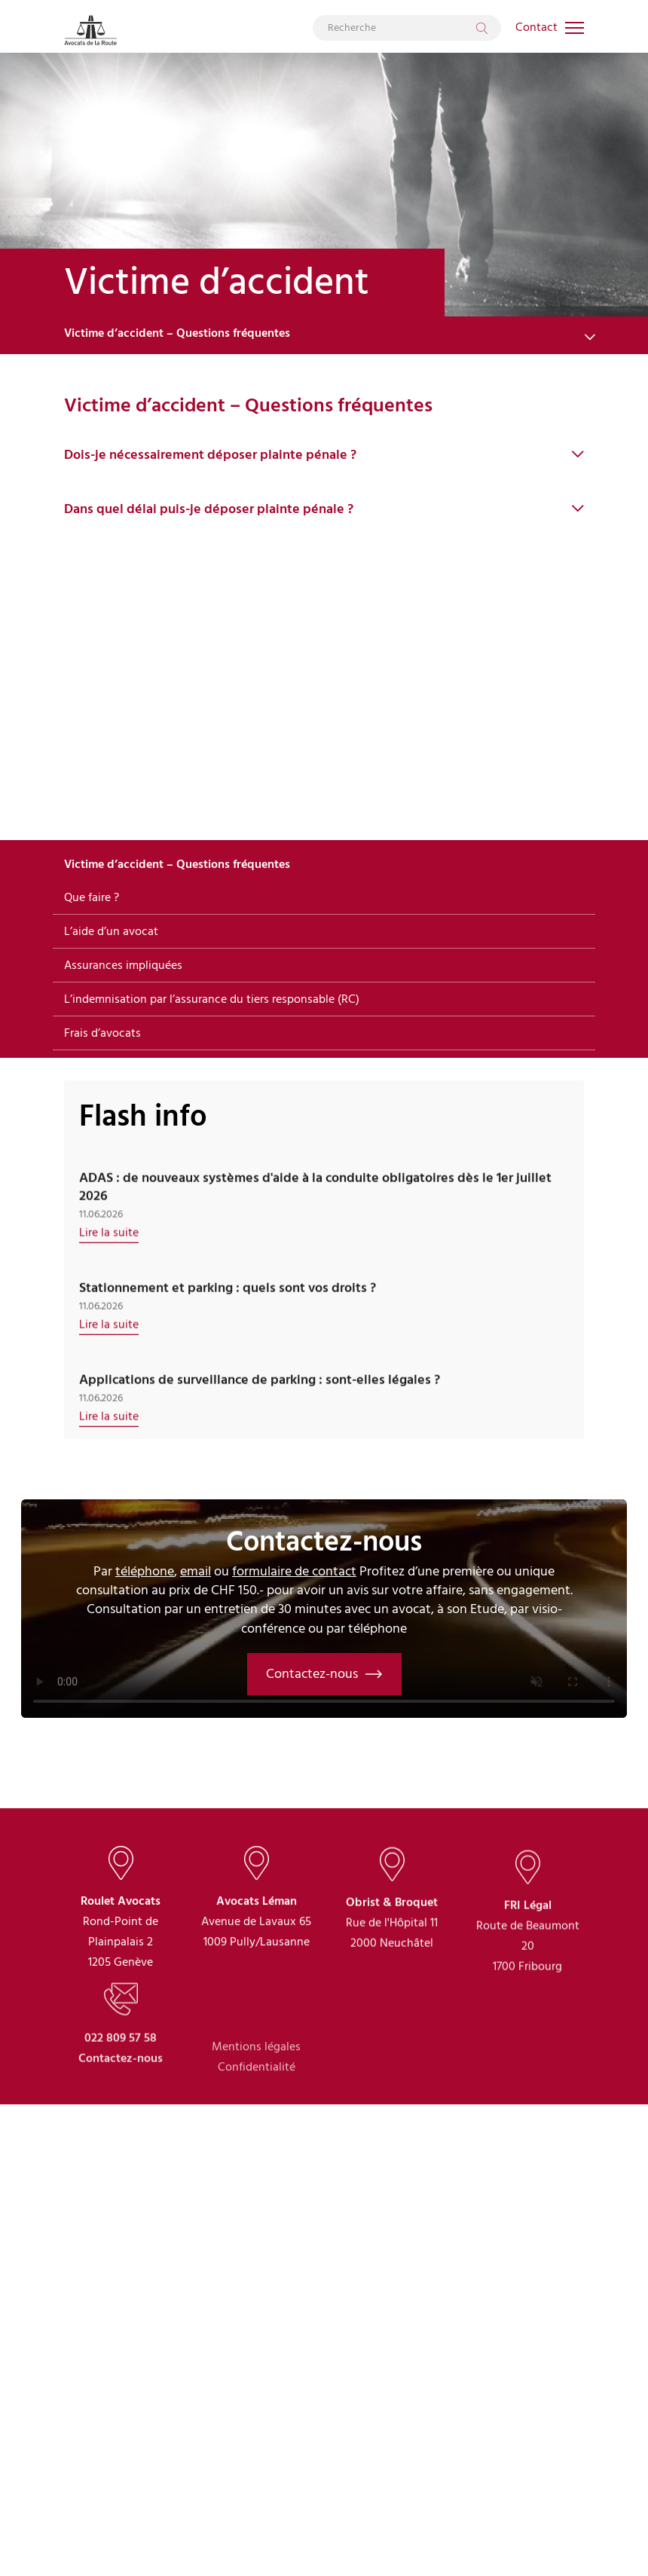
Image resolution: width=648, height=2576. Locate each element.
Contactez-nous (324, 1674)
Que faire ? (91, 897)
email (195, 1571)
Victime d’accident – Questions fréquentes (177, 333)
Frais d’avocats (102, 1033)
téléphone (144, 1571)
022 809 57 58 (120, 2107)
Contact (536, 27)
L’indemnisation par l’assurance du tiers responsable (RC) (211, 999)
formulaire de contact (294, 1571)
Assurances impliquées (123, 965)
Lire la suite (109, 1263)
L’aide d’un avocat (111, 931)
